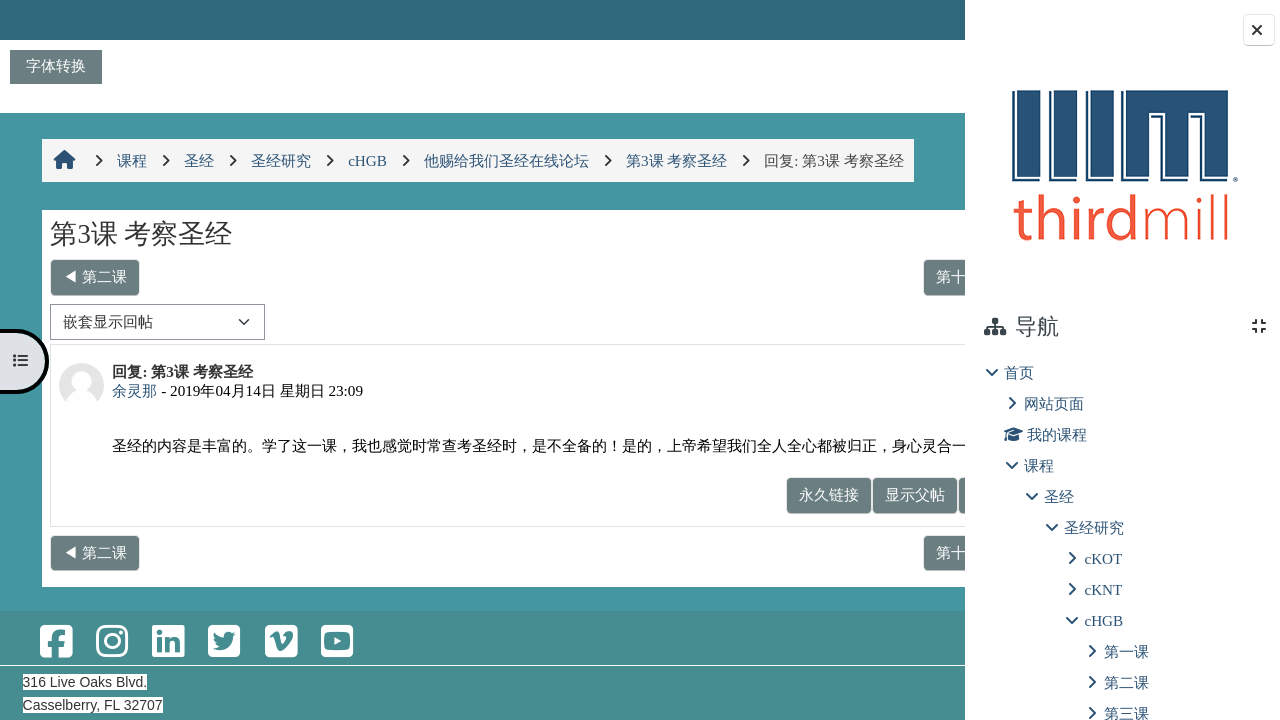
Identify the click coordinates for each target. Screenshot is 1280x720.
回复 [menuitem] (895, 515)
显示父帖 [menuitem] (824, 515)
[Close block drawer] (1259, 30)
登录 (912, 19)
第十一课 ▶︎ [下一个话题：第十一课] (883, 276)
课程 (1039, 465)
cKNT (1103, 589)
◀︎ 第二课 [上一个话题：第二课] (94, 276)
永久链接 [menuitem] (738, 515)
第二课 (1126, 682)
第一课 (1126, 651)
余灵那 (133, 390)
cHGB (1103, 620)
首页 (1019, 372)
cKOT (1103, 558)
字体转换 (56, 65)
